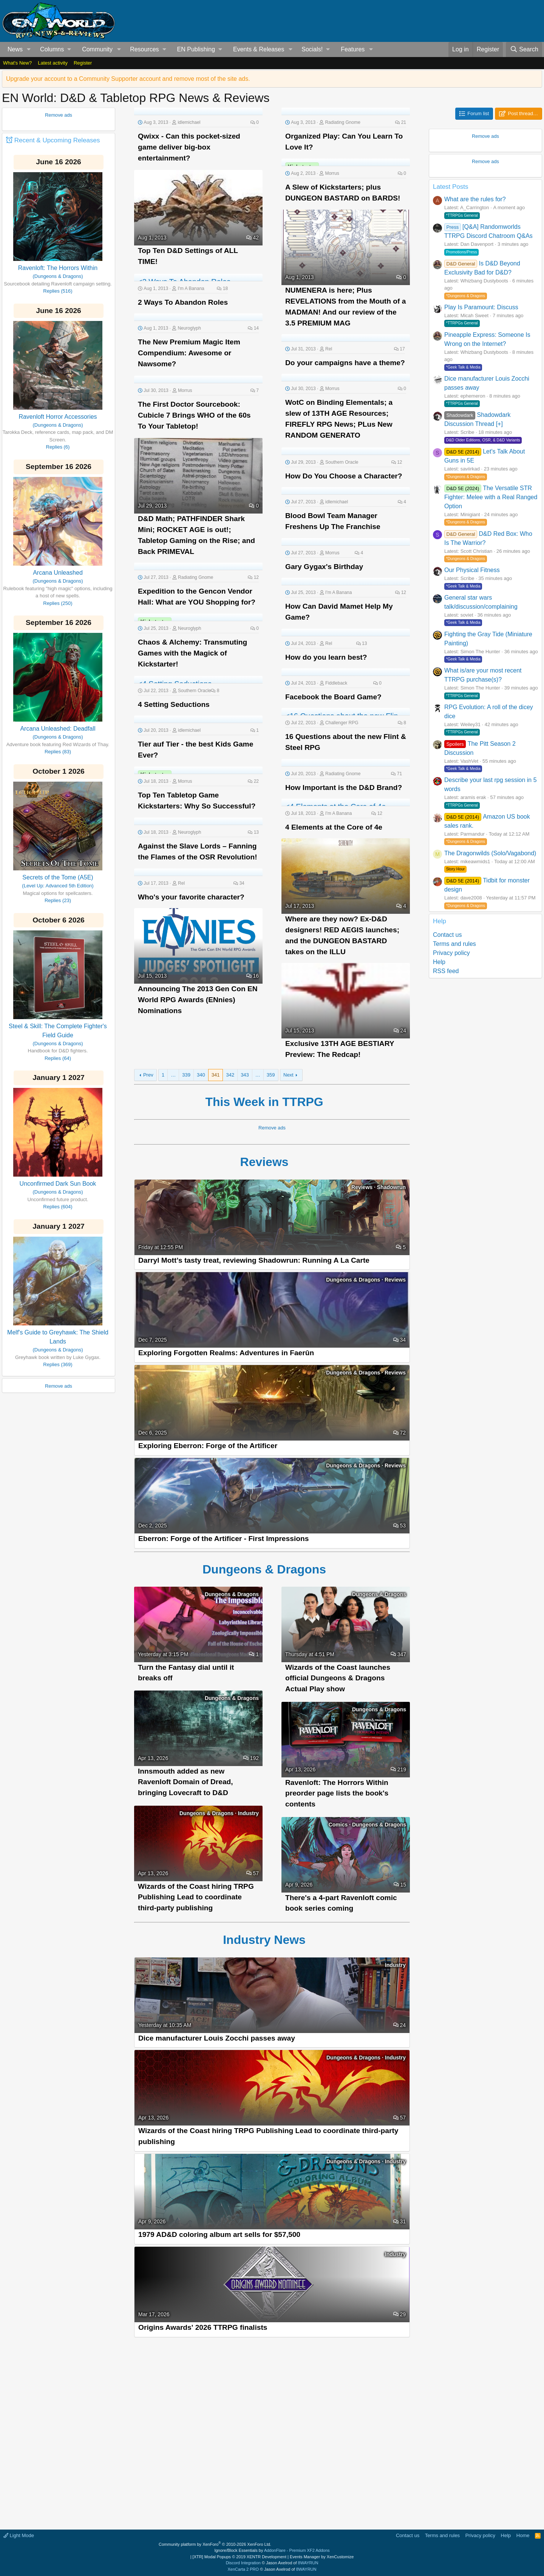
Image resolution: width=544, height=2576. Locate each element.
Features (353, 49)
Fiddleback (336, 683)
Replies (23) (58, 900)
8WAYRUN (308, 2563)
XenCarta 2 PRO (243, 2569)
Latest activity (53, 63)
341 (216, 1075)
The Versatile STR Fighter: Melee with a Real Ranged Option (490, 497)
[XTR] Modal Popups (239, 2556)
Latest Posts (450, 186)
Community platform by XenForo (215, 2544)
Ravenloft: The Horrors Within (57, 268)
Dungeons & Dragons (272, 1569)
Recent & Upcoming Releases (57, 140)
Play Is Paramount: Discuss (481, 307)
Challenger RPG (341, 722)
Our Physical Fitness (472, 570)
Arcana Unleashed (58, 572)
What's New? (17, 63)
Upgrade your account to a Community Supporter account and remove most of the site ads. (128, 79)
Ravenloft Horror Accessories (58, 416)
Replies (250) (57, 603)
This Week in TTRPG (271, 1102)
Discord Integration (243, 2563)
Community (97, 49)
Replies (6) (58, 447)
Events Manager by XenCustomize (322, 2556)
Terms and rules (454, 944)
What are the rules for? (475, 199)
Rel (328, 349)
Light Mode (18, 2535)
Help (439, 962)
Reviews (272, 1162)
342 (230, 1075)
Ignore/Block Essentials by (271, 2550)
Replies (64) (58, 1058)
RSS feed (446, 971)
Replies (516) (57, 291)
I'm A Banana (191, 288)
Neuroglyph (189, 328)
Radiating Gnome (342, 122)
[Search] (524, 49)
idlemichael (189, 122)
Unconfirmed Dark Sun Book (58, 1183)
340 (201, 1075)
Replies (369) (57, 1364)
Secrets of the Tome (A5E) (57, 877)
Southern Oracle (341, 462)
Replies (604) (57, 1206)
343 (245, 1075)
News (15, 49)
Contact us (447, 935)
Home (523, 2535)
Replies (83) (58, 751)
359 (271, 1075)
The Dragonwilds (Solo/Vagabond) (490, 853)
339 (186, 1075)
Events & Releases (258, 49)
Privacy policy (451, 953)
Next (288, 1075)
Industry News (272, 1940)
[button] (28, 49)
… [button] (173, 1075)
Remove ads (58, 115)
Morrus (332, 173)
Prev (148, 1075)
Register (83, 63)
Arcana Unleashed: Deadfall (57, 728)
